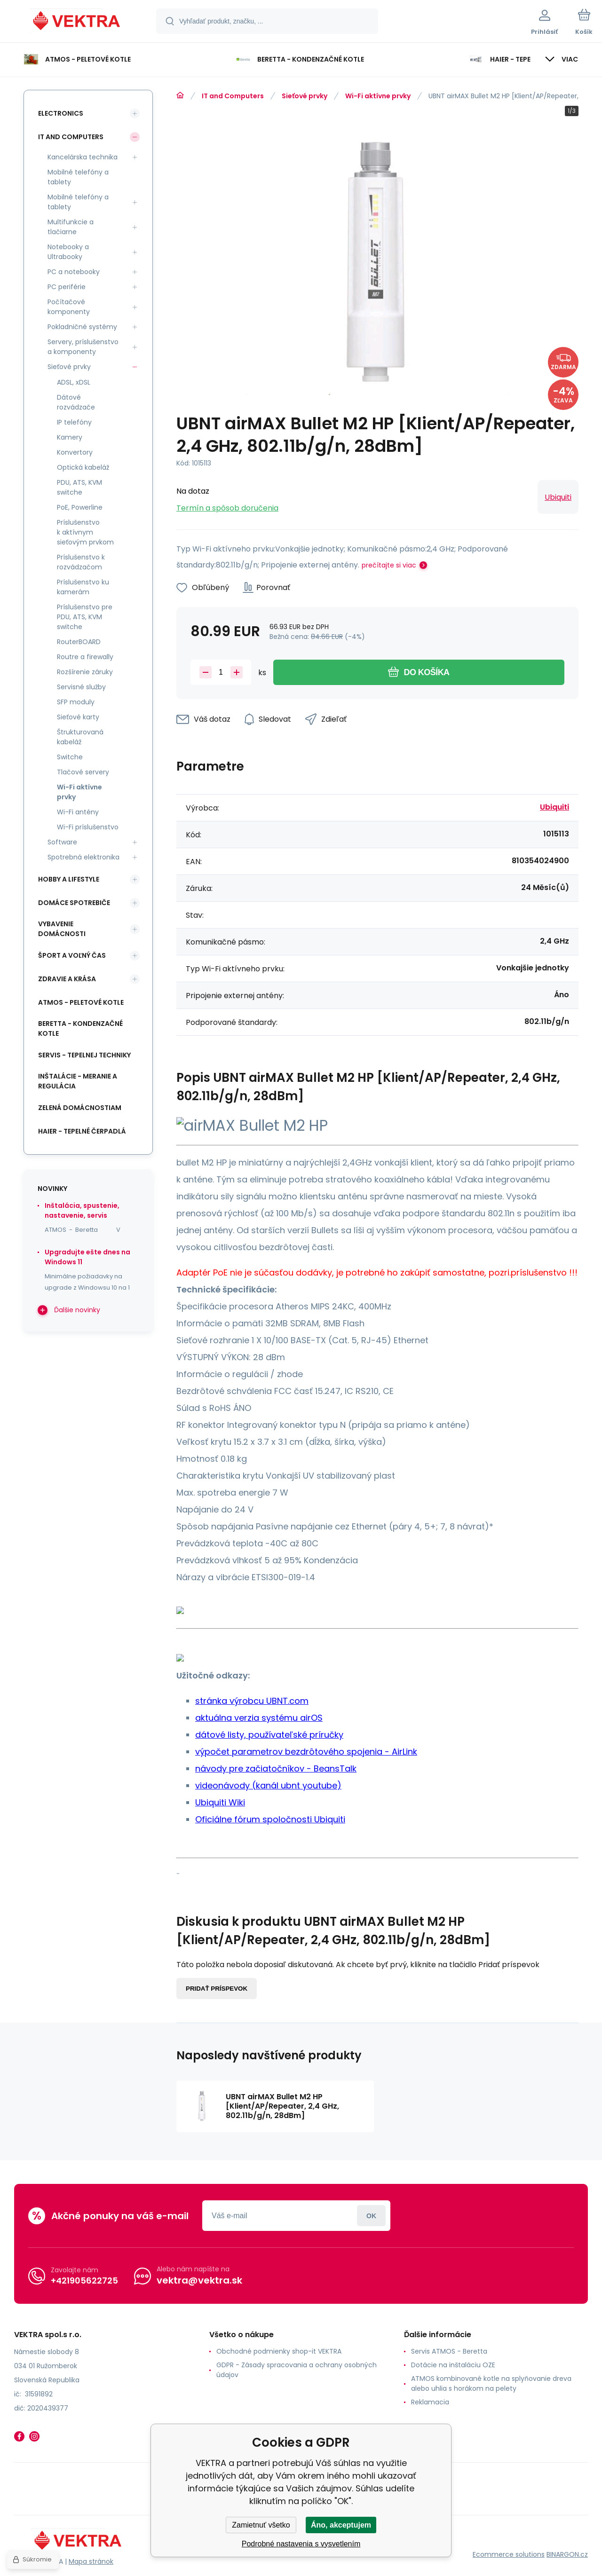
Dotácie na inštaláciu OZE (453, 2365)
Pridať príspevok (216, 1988)
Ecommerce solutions (509, 2554)
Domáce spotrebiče (74, 902)
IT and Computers (233, 96)
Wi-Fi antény (78, 812)
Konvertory (75, 452)
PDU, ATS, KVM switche (79, 487)
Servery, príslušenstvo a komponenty (83, 346)
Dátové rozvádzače (76, 402)
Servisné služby (81, 687)
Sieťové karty (78, 717)
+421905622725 (84, 2280)
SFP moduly (76, 702)
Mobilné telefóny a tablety (78, 177)
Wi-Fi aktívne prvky (378, 96)
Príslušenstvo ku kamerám (83, 587)
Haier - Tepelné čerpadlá (82, 1131)
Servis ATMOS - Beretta (449, 2351)
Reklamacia (430, 2402)
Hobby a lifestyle (68, 879)
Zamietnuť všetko (261, 2525)
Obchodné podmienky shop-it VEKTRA (278, 2351)
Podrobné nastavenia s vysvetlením (301, 2544)
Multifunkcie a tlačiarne (71, 226)
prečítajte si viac (389, 565)
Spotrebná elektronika (83, 857)
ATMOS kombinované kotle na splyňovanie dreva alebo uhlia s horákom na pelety (491, 2383)
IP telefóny (74, 422)
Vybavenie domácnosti (62, 928)
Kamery (69, 437)
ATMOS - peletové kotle (81, 1002)
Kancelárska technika (83, 157)
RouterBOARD (79, 641)
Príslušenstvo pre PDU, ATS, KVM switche (84, 616)
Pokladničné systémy (82, 326)
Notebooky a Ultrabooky (68, 251)
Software (62, 842)
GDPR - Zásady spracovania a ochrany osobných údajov (296, 2369)
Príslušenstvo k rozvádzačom (81, 562)
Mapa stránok (91, 2561)
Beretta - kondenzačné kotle (80, 1028)
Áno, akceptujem (341, 2525)
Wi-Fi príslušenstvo (88, 827)
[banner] (77, 22)
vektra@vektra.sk (199, 2280)
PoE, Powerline (80, 507)
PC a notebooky (74, 271)
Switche (70, 757)
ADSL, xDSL (73, 382)
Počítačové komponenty (69, 306)
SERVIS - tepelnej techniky (84, 1055)
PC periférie (67, 286)
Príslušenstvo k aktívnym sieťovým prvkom (85, 532)
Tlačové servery (83, 772)
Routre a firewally (85, 657)
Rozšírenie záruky (85, 672)
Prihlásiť (371, 2215)
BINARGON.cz (567, 2554)
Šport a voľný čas (72, 955)
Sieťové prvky (304, 96)
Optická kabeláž (83, 467)
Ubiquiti (558, 497)
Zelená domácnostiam (79, 1107)
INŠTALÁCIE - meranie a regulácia (77, 1081)
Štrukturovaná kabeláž (80, 737)
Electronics (60, 113)
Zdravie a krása (67, 979)
